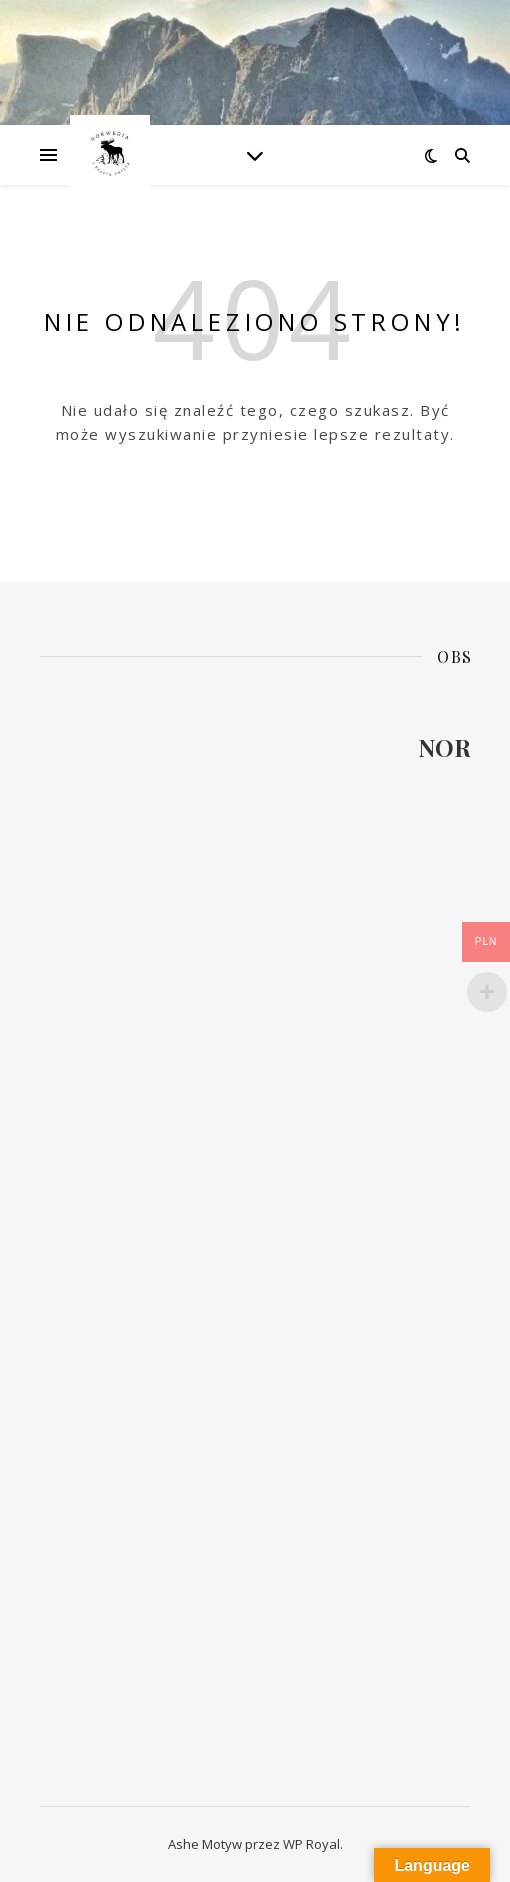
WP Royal (311, 1844)
